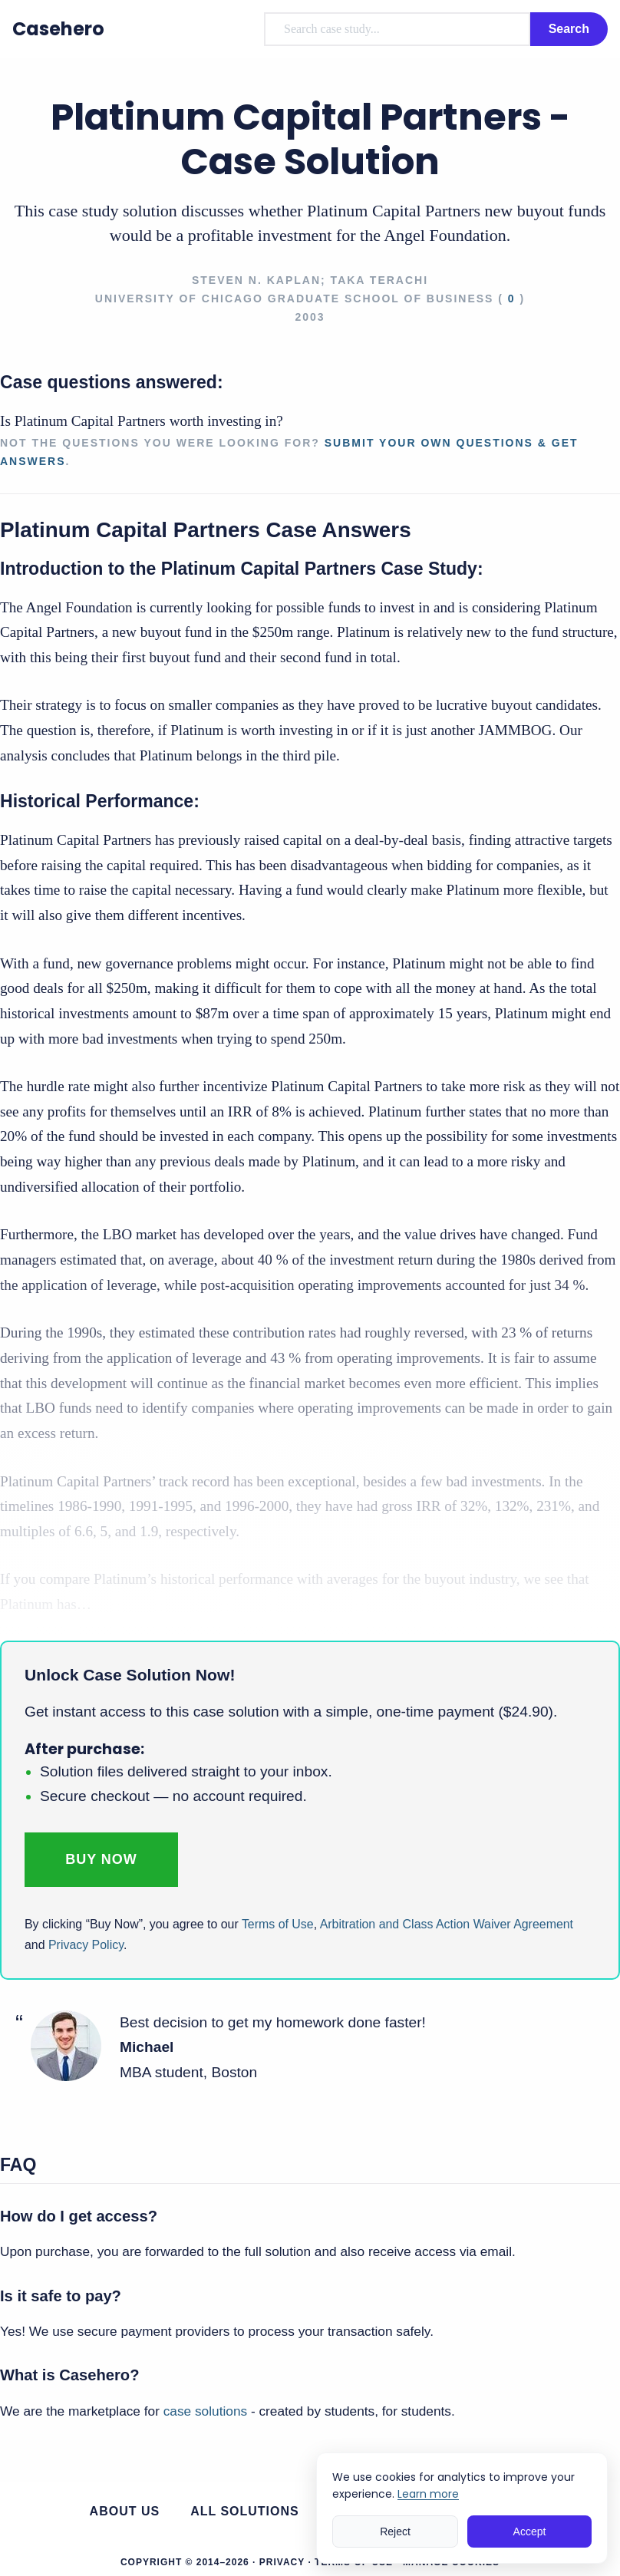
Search (569, 28)
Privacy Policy (86, 1944)
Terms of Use (278, 1924)
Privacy (282, 2562)
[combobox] (397, 29)
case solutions (205, 2411)
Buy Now (101, 1859)
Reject (395, 2531)
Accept (529, 2531)
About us (125, 2511)
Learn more (428, 2494)
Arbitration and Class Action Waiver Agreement (446, 1924)
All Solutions (244, 2511)
